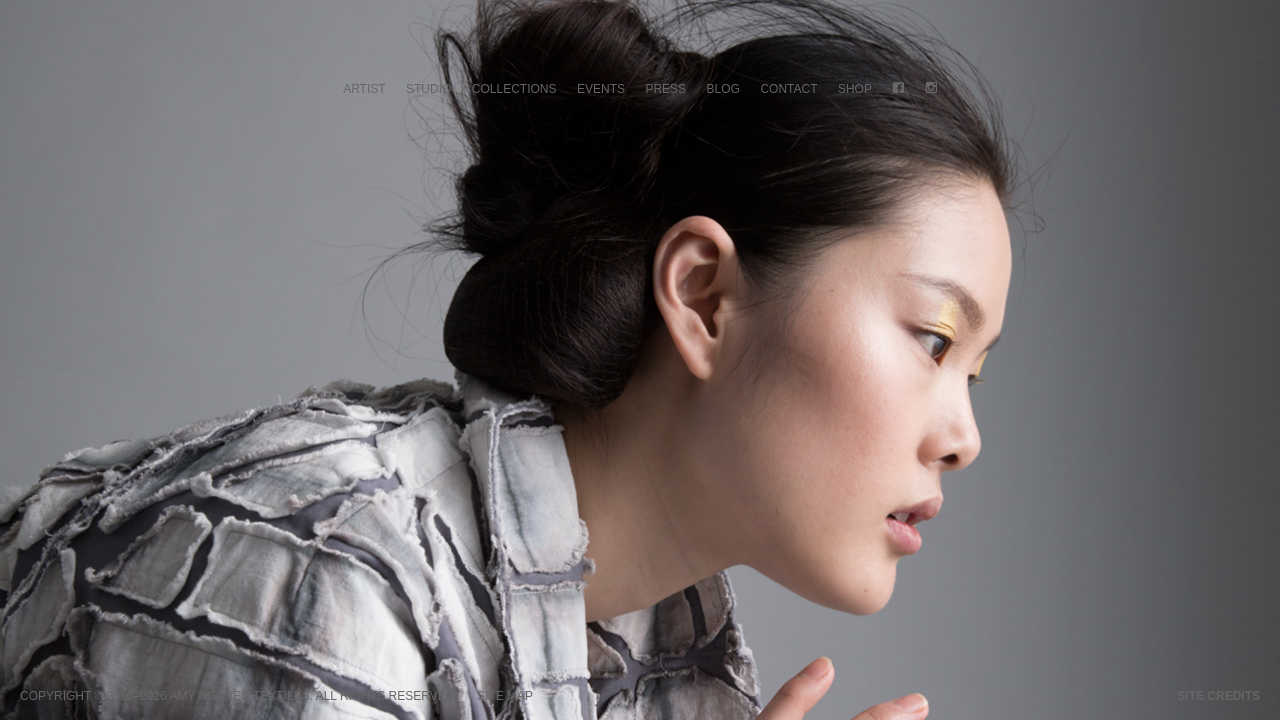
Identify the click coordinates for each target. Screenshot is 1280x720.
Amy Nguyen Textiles (239, 696)
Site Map (505, 696)
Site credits (1218, 696)
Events (601, 89)
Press (665, 89)
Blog (723, 89)
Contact (788, 89)
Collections (514, 89)
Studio (428, 89)
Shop (855, 89)
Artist (364, 89)
